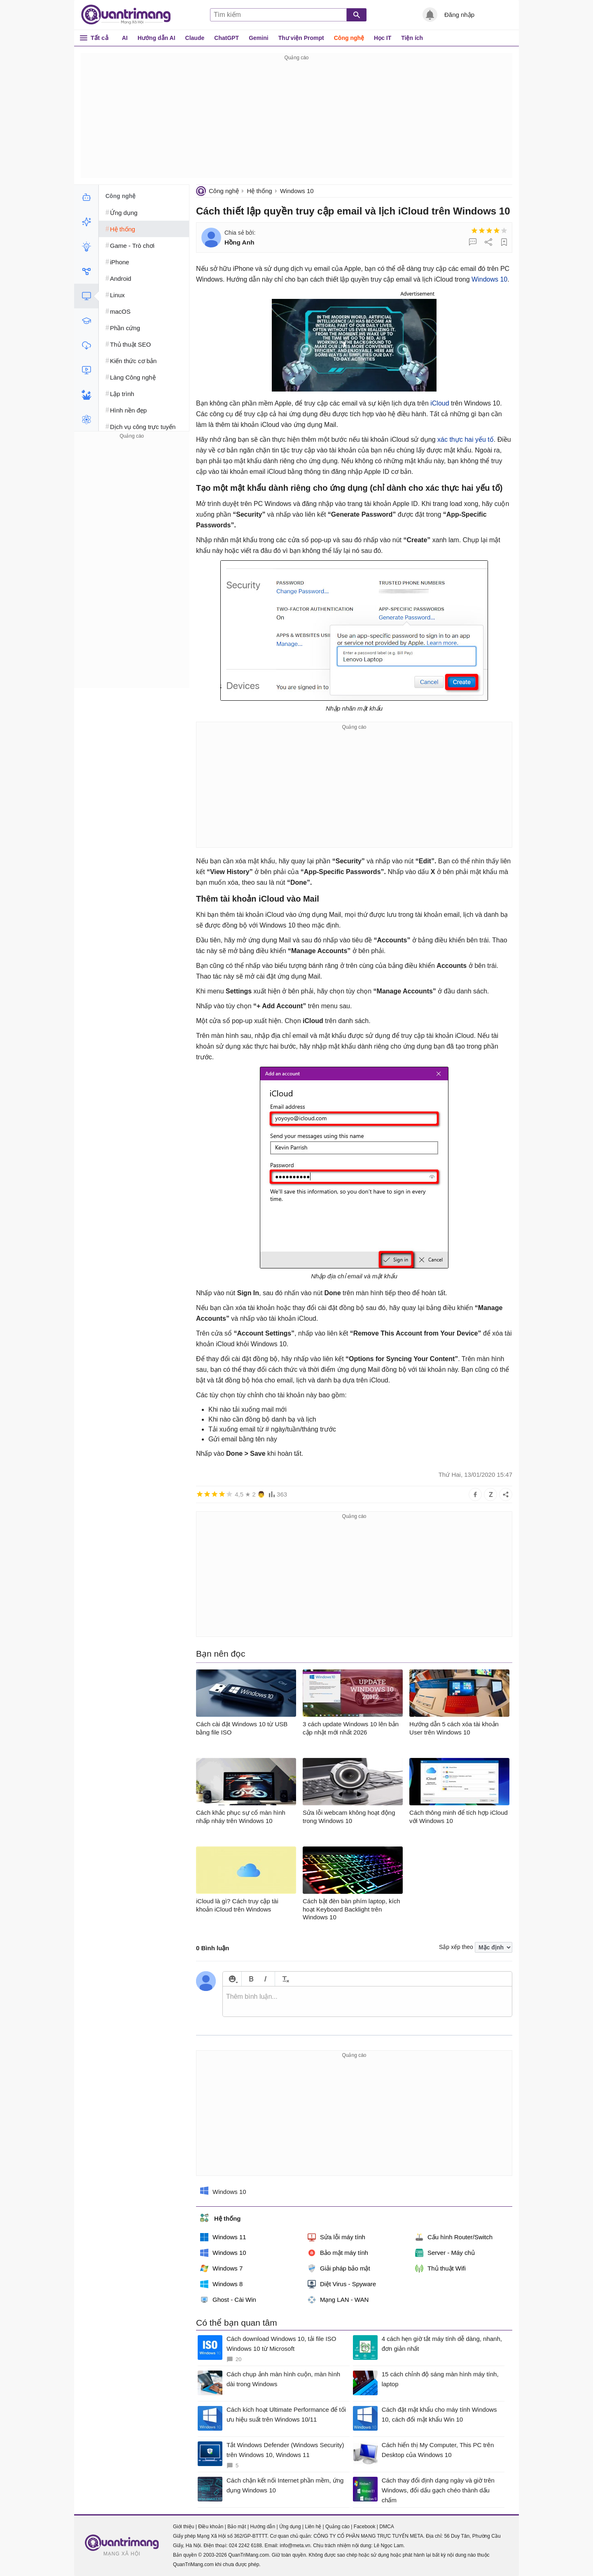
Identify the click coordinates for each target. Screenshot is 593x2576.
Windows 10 (297, 190)
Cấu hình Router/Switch (454, 2237)
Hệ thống (259, 190)
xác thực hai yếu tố (465, 439)
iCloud (439, 403)
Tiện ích (412, 38)
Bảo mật (236, 2526)
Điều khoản (210, 2526)
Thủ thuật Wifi (440, 2268)
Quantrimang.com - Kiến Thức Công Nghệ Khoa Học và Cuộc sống (130, 14)
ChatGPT (226, 38)
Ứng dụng (290, 2526)
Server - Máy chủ (445, 2253)
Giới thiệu (183, 2526)
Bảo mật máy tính (338, 2253)
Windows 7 (221, 2268)
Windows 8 (221, 2284)
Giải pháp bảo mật (339, 2268)
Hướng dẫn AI (156, 38)
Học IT (382, 38)
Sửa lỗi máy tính (336, 2237)
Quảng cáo (337, 2526)
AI (125, 38)
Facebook (365, 2526)
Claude (195, 38)
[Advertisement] (296, 120)
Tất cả (99, 37)
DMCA (386, 2526)
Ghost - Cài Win (228, 2300)
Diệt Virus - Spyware (342, 2284)
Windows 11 (223, 2237)
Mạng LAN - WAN (338, 2300)
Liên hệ (313, 2526)
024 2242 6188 (245, 2545)
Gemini (258, 38)
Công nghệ (349, 38)
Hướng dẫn (262, 2526)
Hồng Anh (239, 242)
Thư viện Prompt (301, 38)
